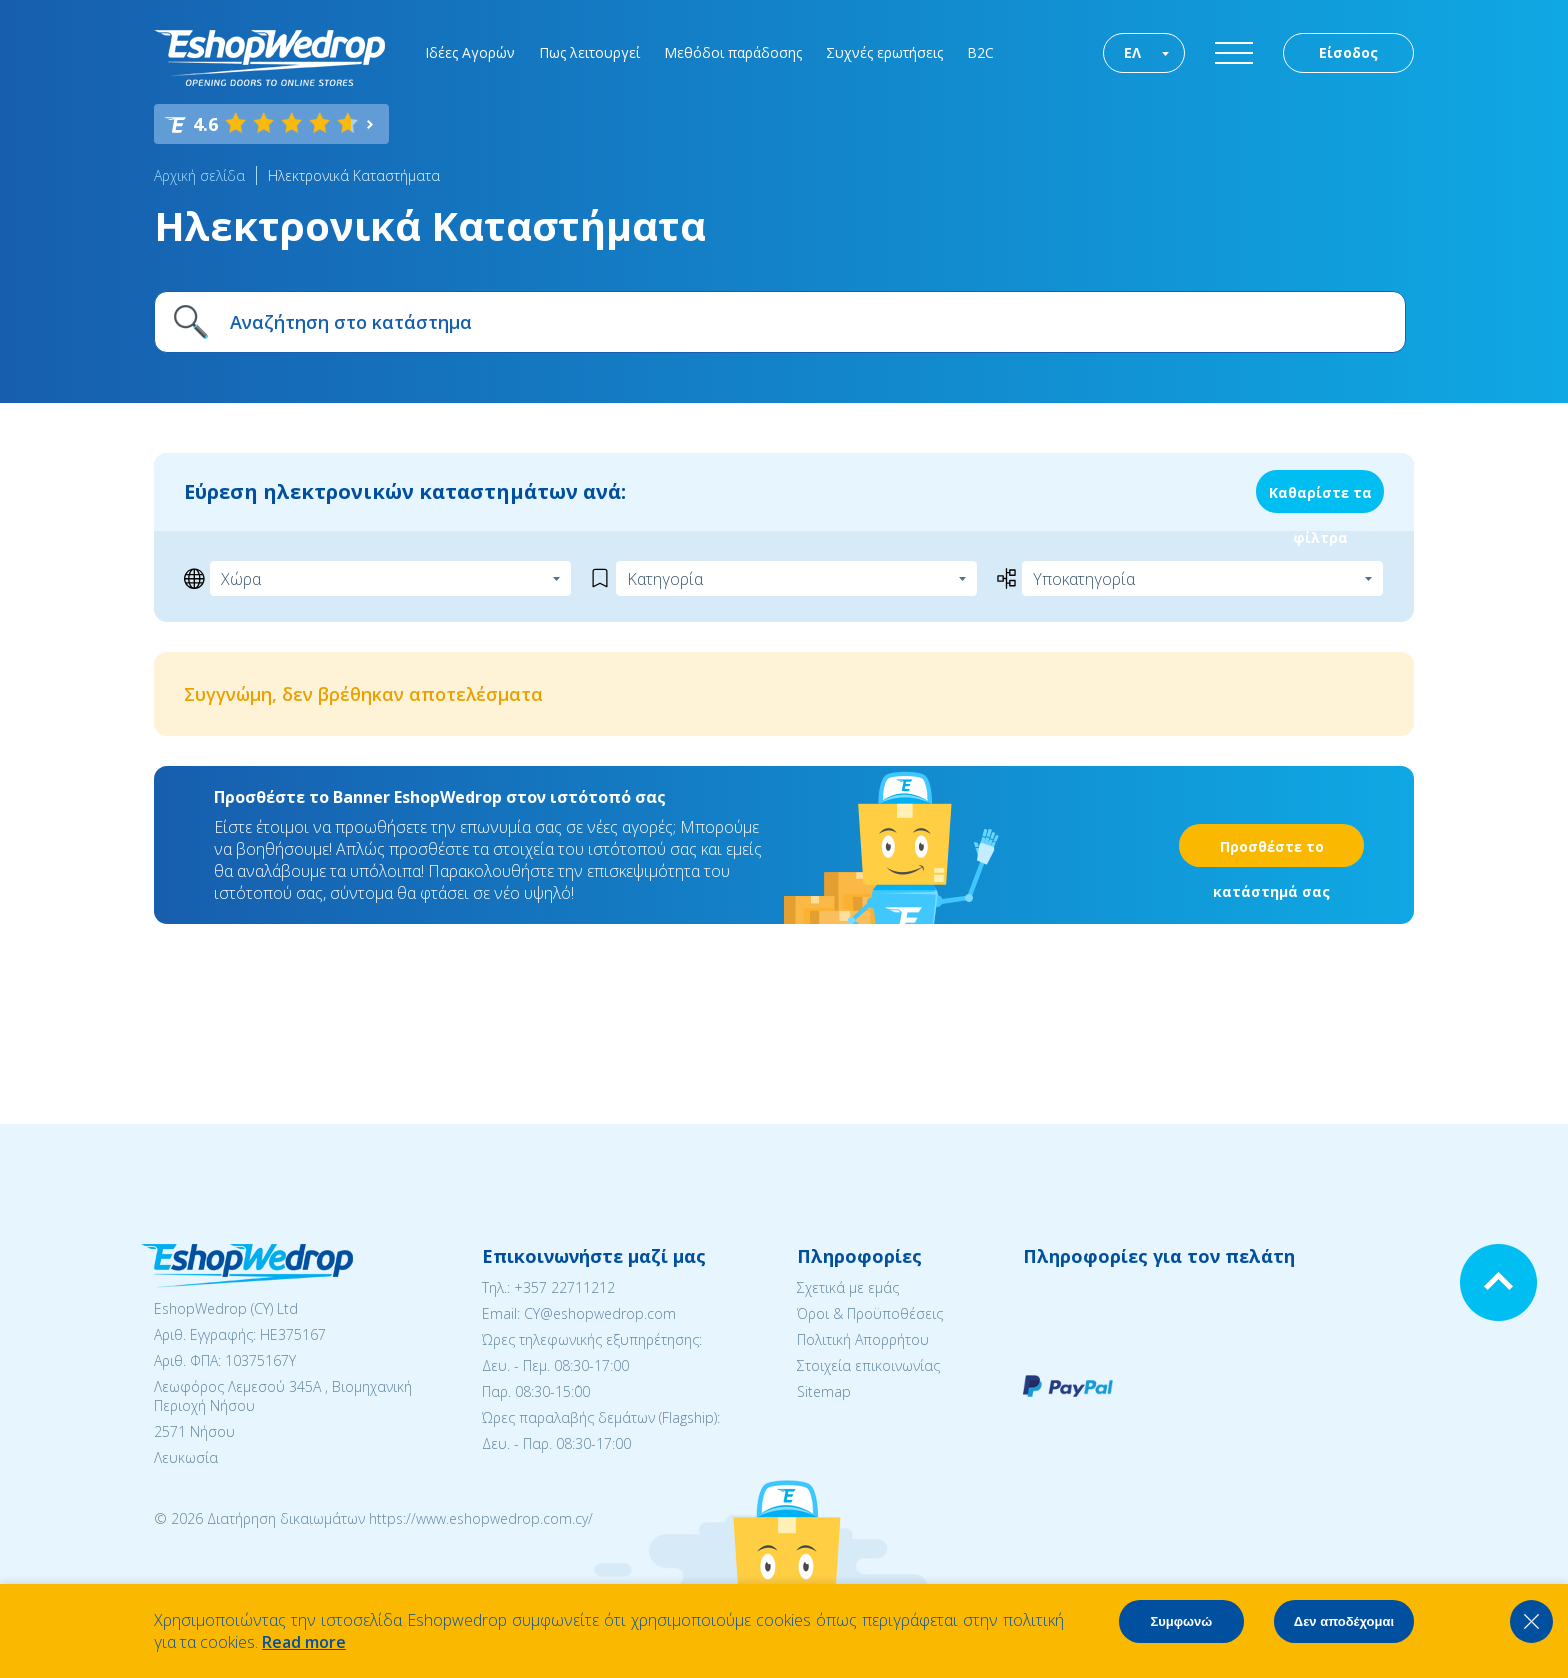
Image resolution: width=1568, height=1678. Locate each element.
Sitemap (824, 1391)
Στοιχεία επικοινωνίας (868, 1365)
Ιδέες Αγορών (470, 52)
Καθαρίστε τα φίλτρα (1320, 498)
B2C (980, 52)
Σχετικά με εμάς (848, 1287)
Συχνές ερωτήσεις (884, 52)
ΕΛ (1132, 52)
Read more (304, 1642)
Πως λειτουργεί (589, 52)
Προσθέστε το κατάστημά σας (1271, 852)
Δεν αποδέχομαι (1344, 1621)
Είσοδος (1348, 52)
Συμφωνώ (1181, 1621)
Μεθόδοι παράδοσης (733, 52)
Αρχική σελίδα (199, 175)
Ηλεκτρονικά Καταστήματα (354, 175)
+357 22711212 (564, 1287)
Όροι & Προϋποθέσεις (870, 1313)
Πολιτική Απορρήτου (863, 1339)
